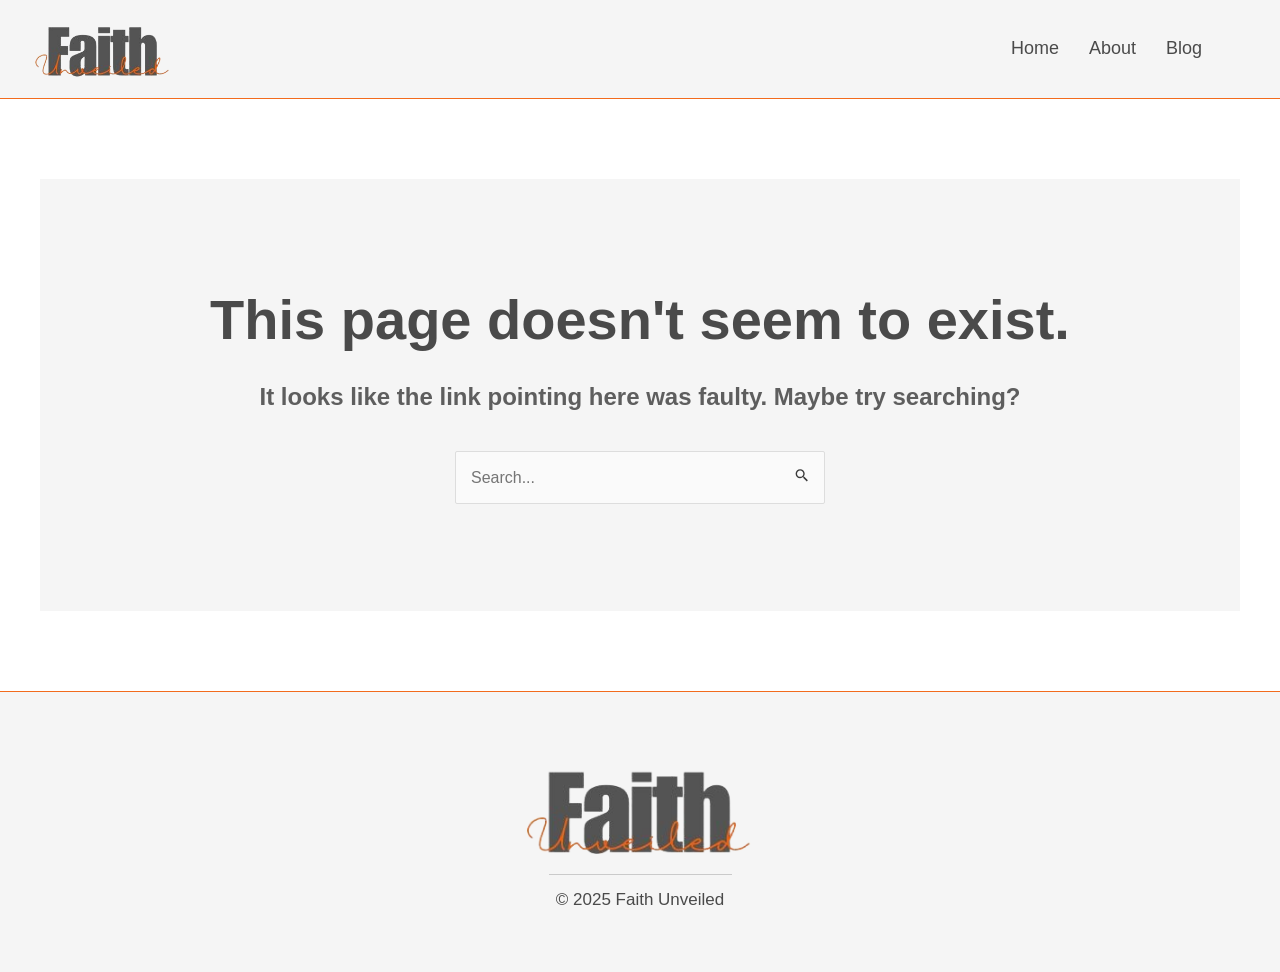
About (1112, 48)
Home (1035, 48)
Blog (1184, 48)
